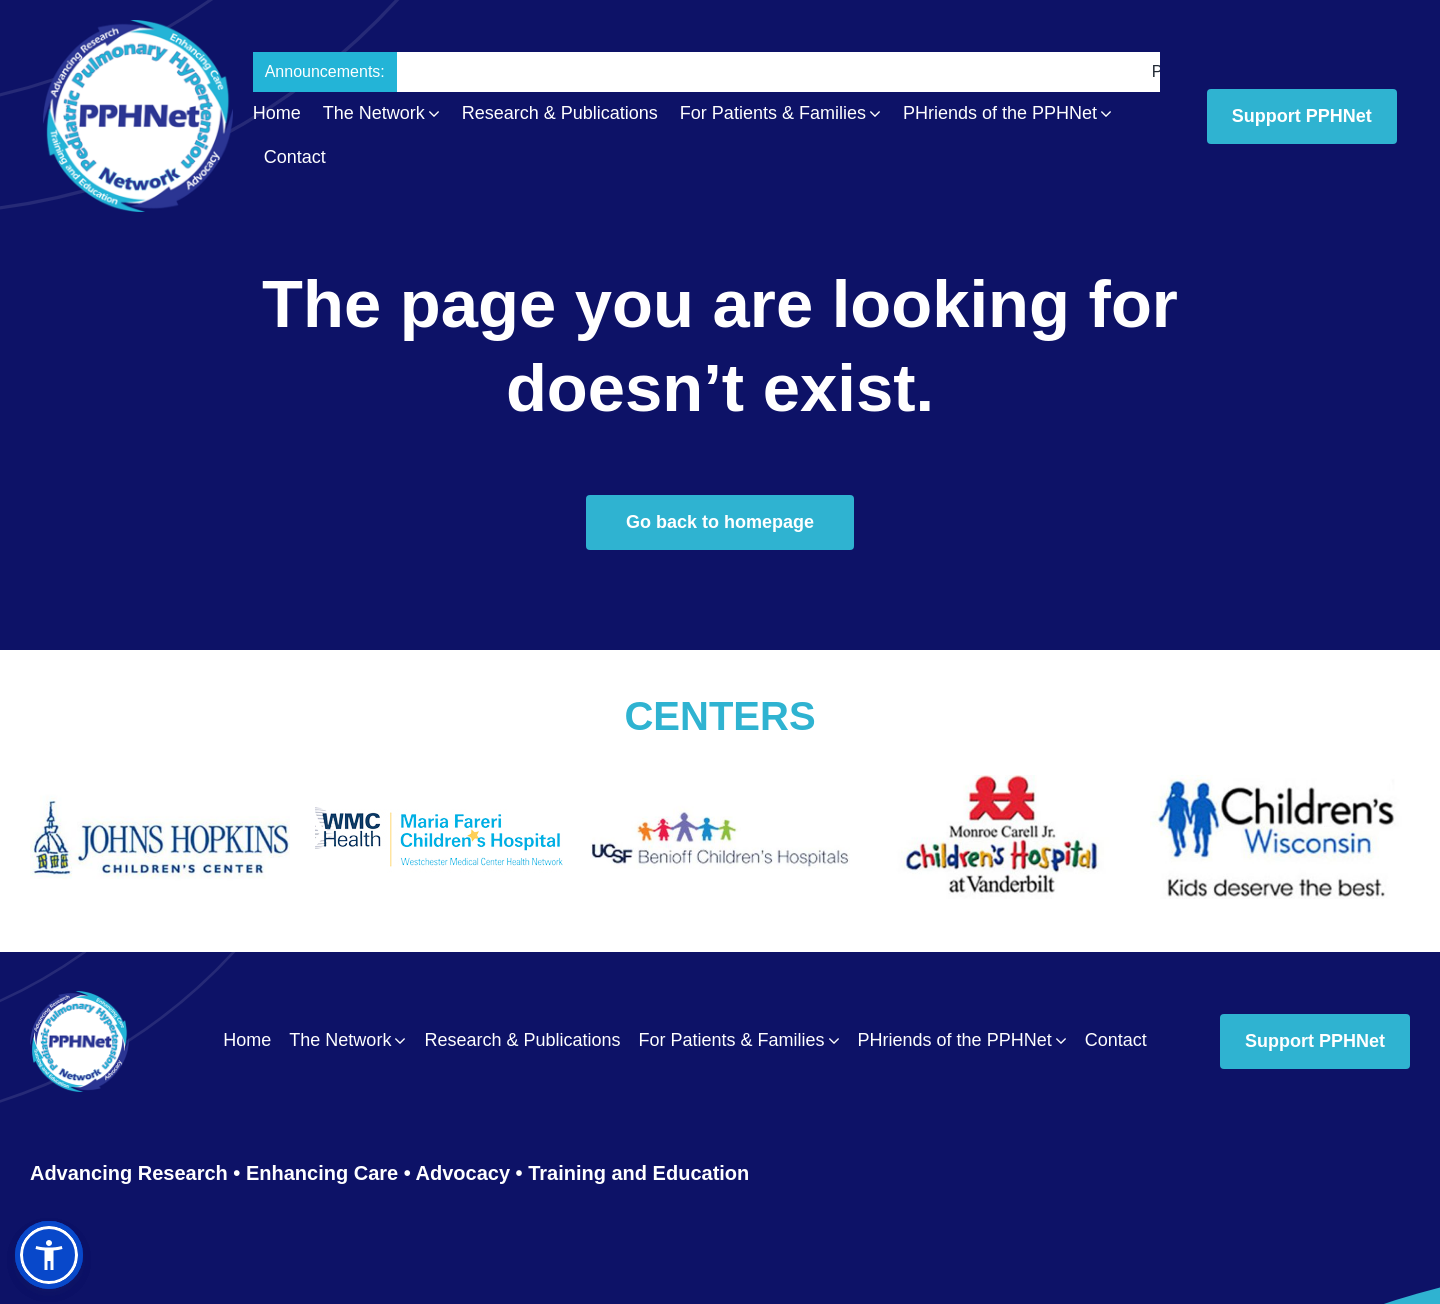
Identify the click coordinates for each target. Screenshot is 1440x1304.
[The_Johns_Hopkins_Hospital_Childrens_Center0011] (160, 784)
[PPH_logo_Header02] (138, 29)
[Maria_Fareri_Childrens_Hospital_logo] (440, 787)
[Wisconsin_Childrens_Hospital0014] (1280, 784)
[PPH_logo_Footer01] (79, 1000)
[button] (49, 1255)
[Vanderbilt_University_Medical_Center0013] (1000, 784)
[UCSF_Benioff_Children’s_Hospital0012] (720, 784)
